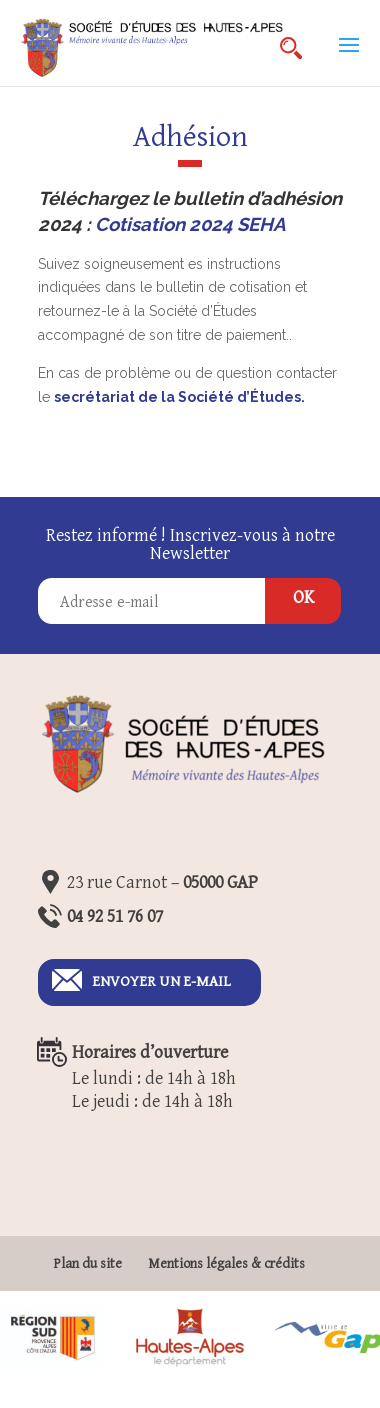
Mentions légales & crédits (226, 1264)
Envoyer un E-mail (161, 981)
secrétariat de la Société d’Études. (181, 397)
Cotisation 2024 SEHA (190, 224)
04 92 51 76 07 (115, 916)
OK (303, 597)
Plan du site (88, 1264)
